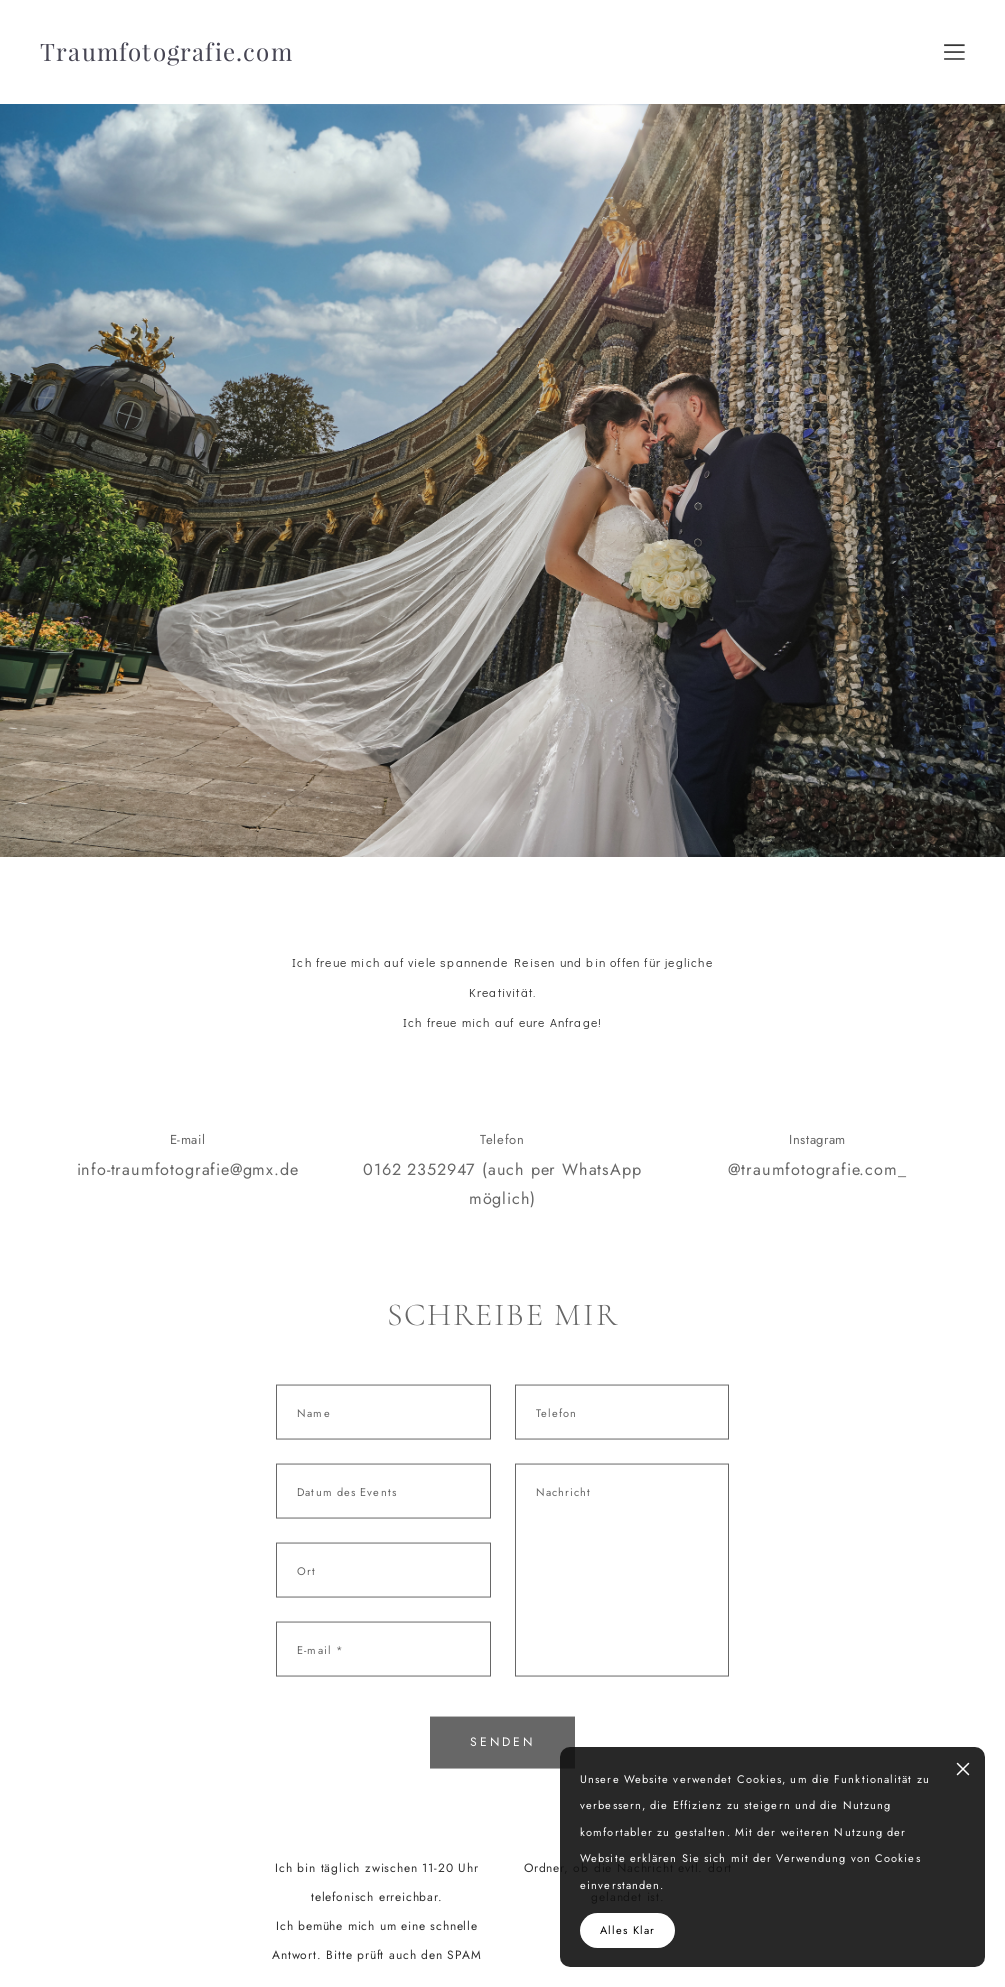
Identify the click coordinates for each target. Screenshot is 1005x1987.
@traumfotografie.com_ (817, 1190)
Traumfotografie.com (166, 52)
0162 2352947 (419, 1190)
